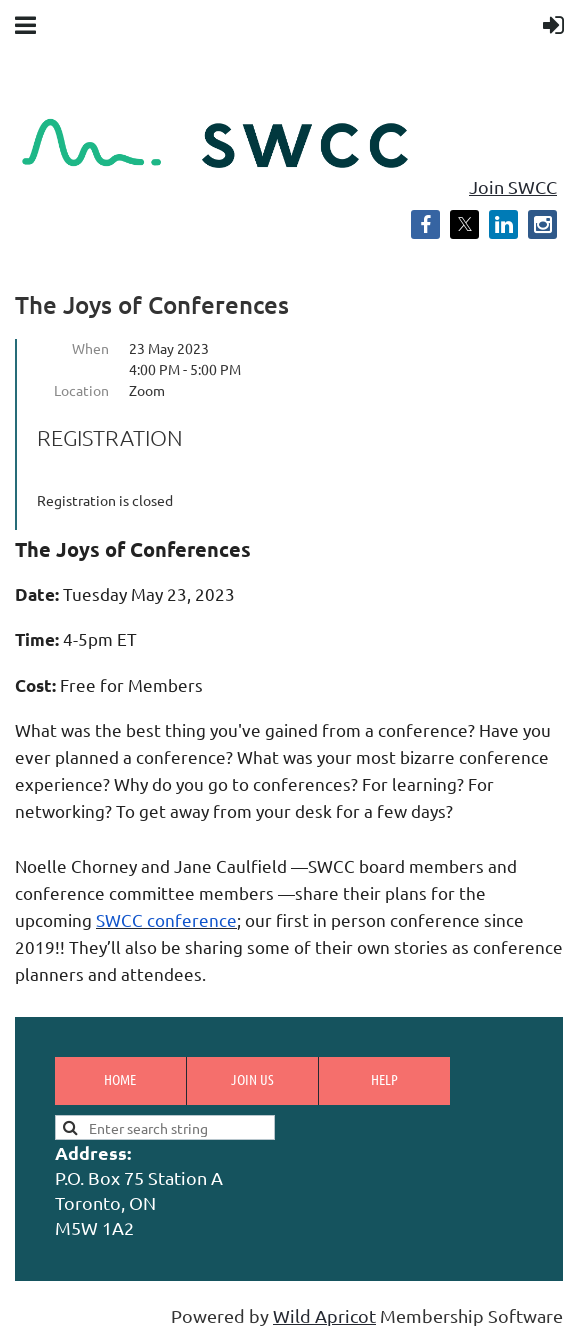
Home (120, 1079)
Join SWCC (513, 186)
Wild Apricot (324, 1315)
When (90, 348)
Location (81, 390)
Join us (252, 1079)
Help (384, 1079)
